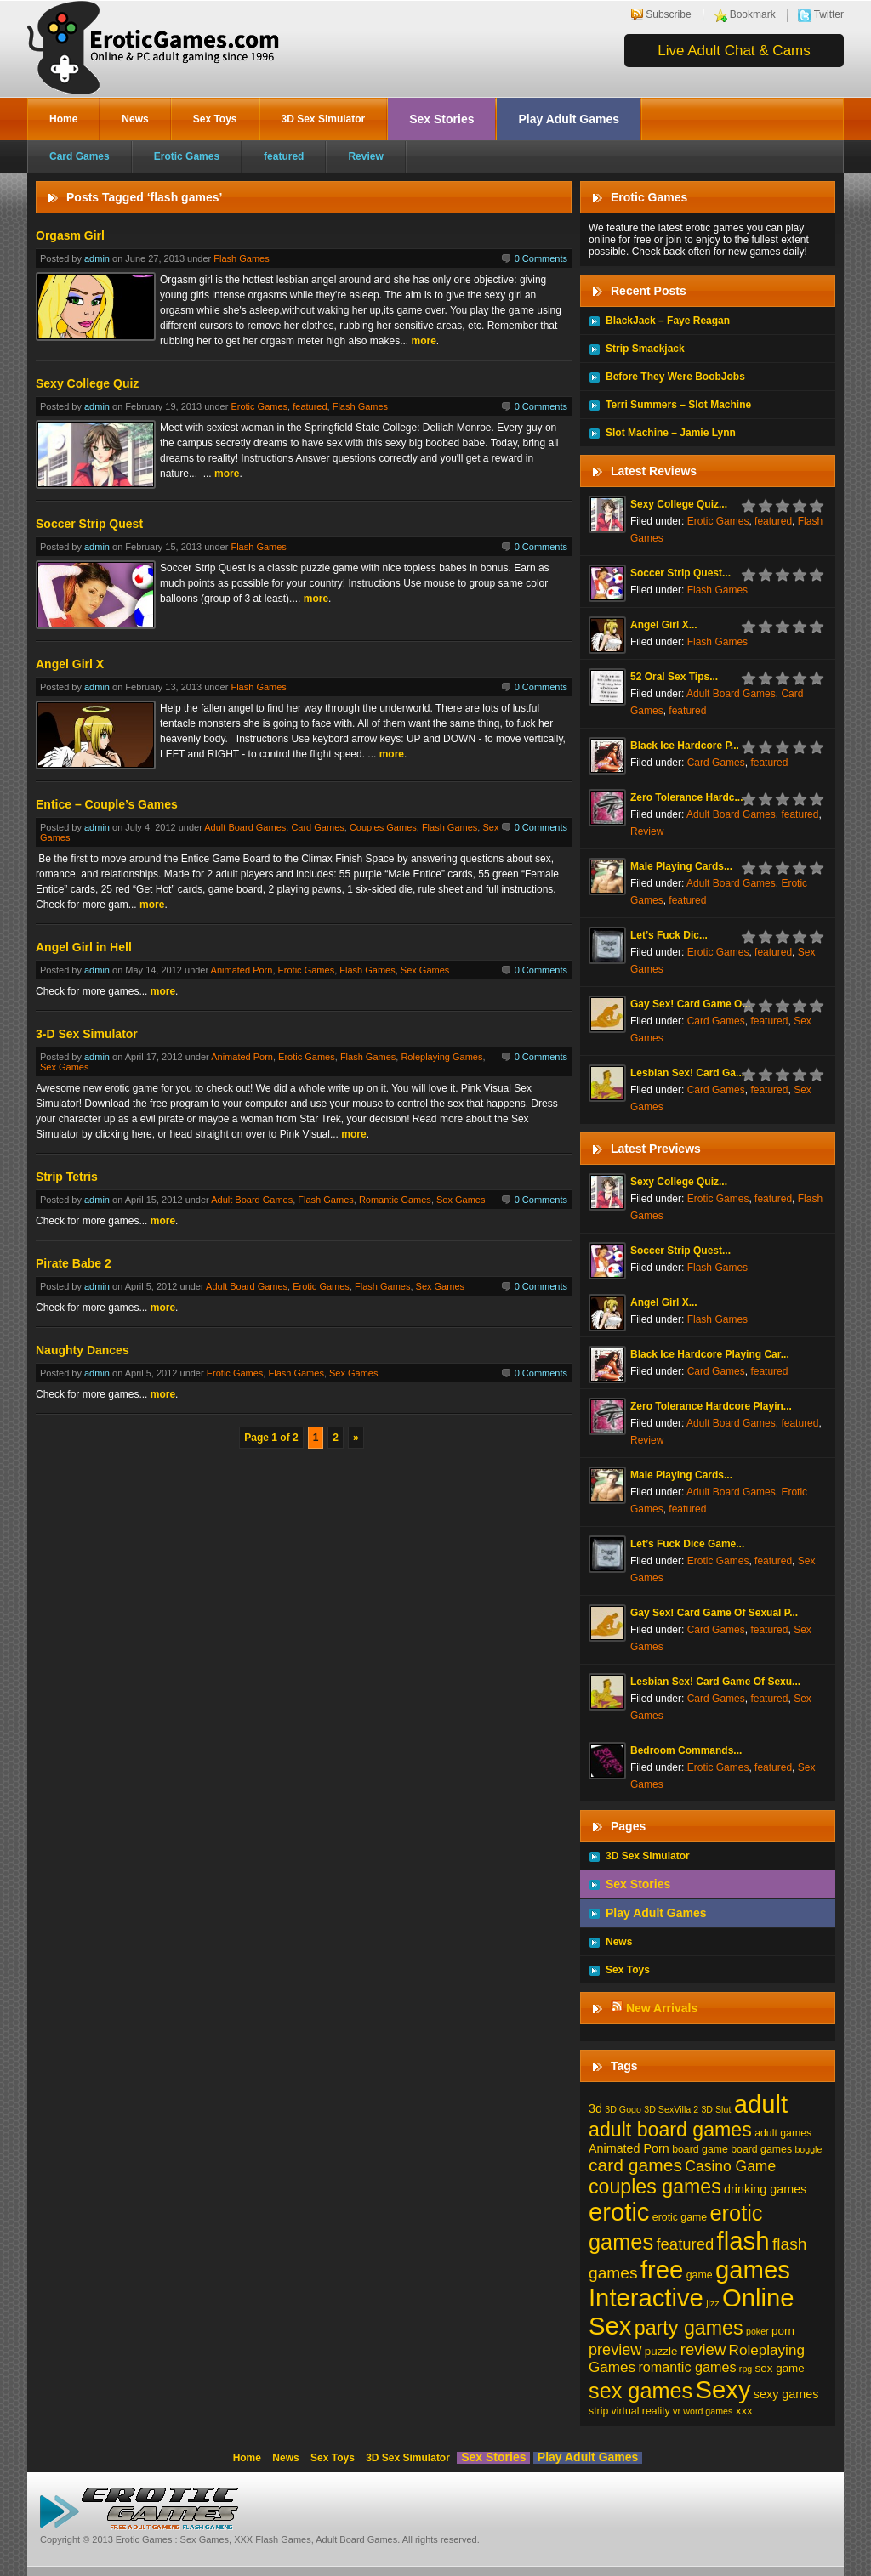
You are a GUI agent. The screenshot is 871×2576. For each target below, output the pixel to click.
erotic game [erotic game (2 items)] (679, 2217)
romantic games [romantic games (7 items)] (687, 2367)
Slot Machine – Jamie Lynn (671, 433)
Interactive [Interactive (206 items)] (646, 2298)
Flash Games (241, 258)
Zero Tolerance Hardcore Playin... (711, 1406)
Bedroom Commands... (686, 1750)
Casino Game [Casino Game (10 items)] (730, 2166)
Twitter (829, 14)
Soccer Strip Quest (89, 524)
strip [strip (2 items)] (598, 2411)
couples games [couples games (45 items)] (655, 2187)
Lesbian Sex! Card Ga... (687, 1073)
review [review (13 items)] (703, 2349)
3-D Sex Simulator (87, 1034)
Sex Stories (441, 119)
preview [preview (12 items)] (615, 2349)
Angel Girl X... (663, 625)
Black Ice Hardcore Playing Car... (709, 1354)
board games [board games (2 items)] (761, 2149)
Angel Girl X (70, 664)
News (135, 119)
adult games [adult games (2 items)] (782, 2133)
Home (63, 119)
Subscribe (668, 14)
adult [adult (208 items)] (761, 2104)
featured (284, 156)
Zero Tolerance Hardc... (686, 797)
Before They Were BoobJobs (675, 377)
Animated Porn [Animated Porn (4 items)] (629, 2148)
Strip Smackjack (645, 349)
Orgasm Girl (70, 235)
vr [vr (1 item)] (676, 2411)
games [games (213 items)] (752, 2269)
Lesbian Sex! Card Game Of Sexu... (715, 1682)
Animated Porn (242, 970)
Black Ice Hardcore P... (684, 746)
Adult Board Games (245, 827)
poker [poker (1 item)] (757, 2331)
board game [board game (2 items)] (700, 2149)
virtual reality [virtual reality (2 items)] (641, 2411)
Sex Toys (215, 119)
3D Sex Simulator (324, 119)
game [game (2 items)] (699, 2275)
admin (97, 258)
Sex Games (425, 970)
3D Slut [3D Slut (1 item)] (716, 2109)
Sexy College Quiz (87, 383)
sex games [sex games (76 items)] (640, 2391)
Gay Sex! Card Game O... (690, 1004)
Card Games (79, 156)
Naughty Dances (82, 1350)
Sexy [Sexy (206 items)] (723, 2389)
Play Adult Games (568, 119)
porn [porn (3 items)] (782, 2330)
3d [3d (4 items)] (595, 2108)
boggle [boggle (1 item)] (808, 2149)
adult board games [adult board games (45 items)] (670, 2130)
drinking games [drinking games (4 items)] (765, 2189)
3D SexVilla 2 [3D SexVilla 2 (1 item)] (671, 2109)
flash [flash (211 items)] (743, 2241)
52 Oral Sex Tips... (674, 677)
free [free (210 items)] (661, 2270)
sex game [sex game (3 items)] (780, 2368)
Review (365, 156)
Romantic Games (395, 1199)
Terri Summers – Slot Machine (678, 405)
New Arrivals (661, 2008)
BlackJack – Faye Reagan (668, 320)
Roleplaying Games (441, 1057)
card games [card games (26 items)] (635, 2165)
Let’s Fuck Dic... (669, 935)
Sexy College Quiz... (678, 504)
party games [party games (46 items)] (689, 2328)
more (423, 341)
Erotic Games (186, 156)
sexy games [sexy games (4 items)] (786, 2394)
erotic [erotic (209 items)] (619, 2212)
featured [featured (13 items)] (685, 2244)
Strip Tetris (67, 1176)
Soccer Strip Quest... (680, 573)
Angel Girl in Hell (84, 947)
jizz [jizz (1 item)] (712, 2303)
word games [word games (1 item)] (707, 2411)
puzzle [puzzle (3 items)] (661, 2351)
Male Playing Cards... (681, 866)
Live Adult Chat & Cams (734, 51)
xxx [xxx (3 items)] (744, 2410)
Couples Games (383, 827)
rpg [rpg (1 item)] (745, 2368)
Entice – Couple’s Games (107, 804)
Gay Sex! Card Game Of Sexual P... (714, 1613)
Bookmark (753, 14)
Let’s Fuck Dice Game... (687, 1544)
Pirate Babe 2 (73, 1263)
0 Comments (541, 258)
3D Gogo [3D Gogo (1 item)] (623, 2109)
